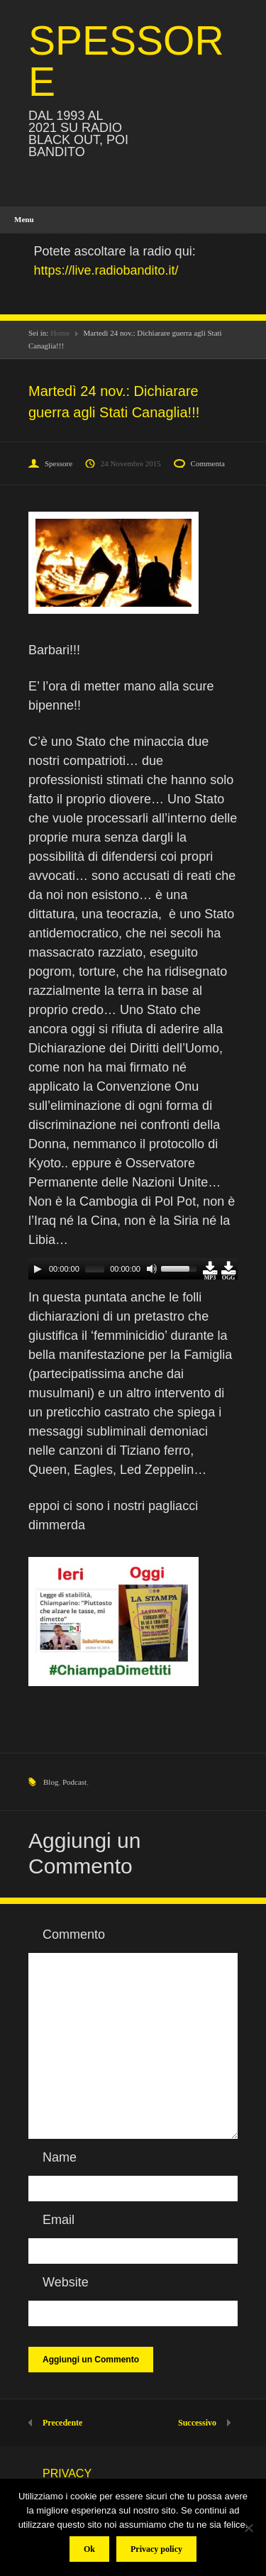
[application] (133, 1268)
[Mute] (151, 1269)
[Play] (37, 1269)
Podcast (74, 1782)
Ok (89, 2549)
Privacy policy (156, 2549)
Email (58, 2220)
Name (60, 2157)
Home (60, 333)
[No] (248, 2528)
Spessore (58, 463)
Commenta (208, 463)
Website (66, 2282)
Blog (50, 1782)
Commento (74, 1934)
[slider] (94, 1268)
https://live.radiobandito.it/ (106, 270)
